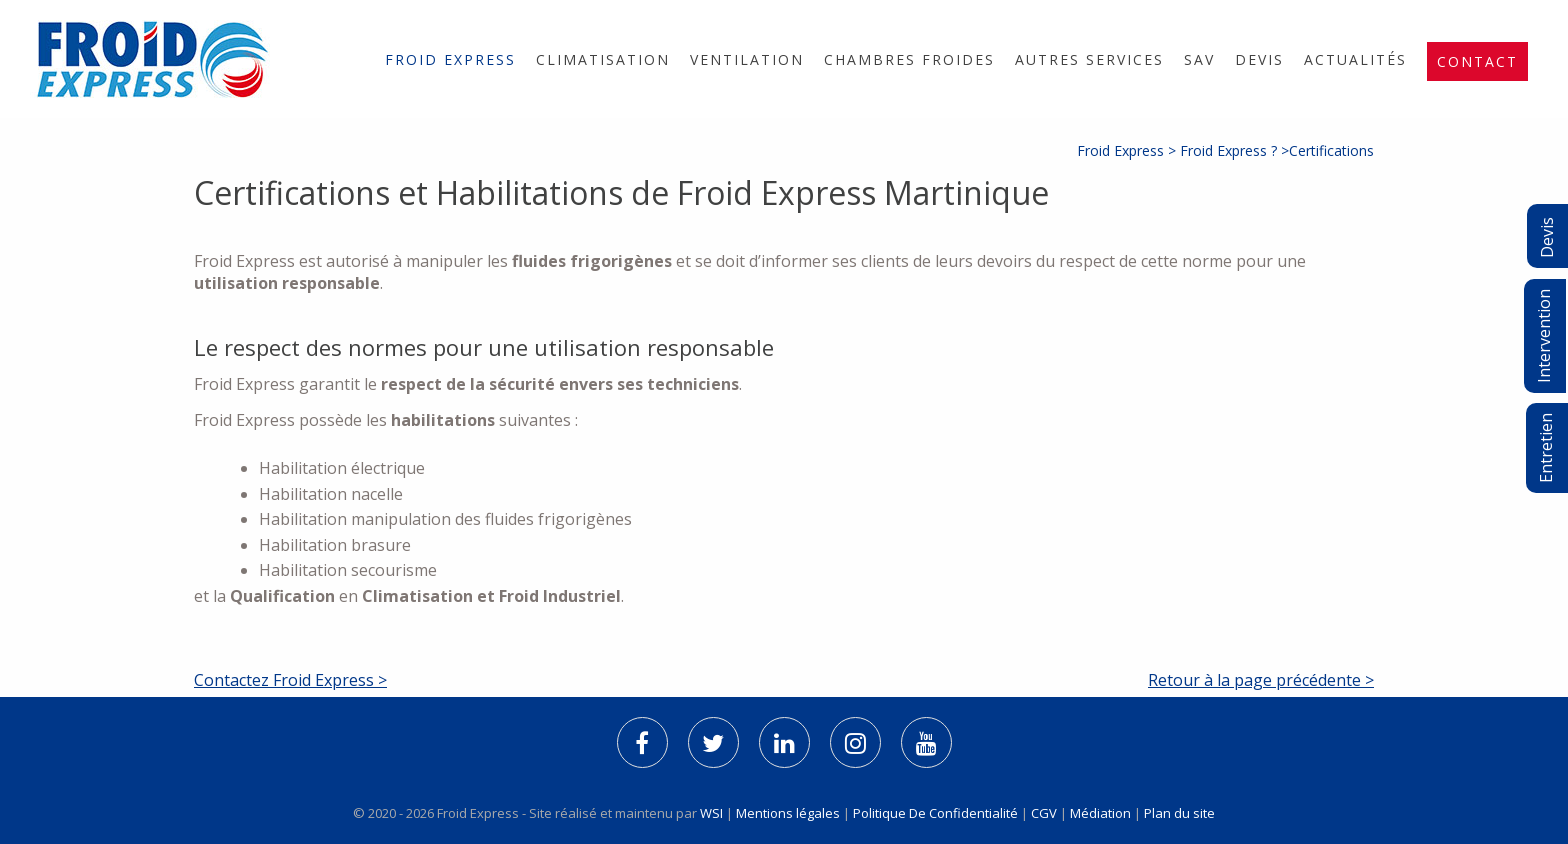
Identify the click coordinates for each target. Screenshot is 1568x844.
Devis (1259, 59)
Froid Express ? (1228, 150)
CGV (1044, 813)
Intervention (1544, 336)
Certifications (1331, 150)
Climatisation (603, 59)
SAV (1199, 59)
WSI (713, 813)
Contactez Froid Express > (290, 680)
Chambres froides (909, 59)
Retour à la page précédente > (1261, 680)
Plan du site (1179, 813)
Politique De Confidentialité (935, 813)
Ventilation (747, 59)
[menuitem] (450, 59)
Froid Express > (1128, 150)
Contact (1477, 61)
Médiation (1100, 813)
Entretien (1546, 448)
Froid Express (450, 59)
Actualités (1355, 59)
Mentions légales (788, 813)
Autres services (1089, 59)
